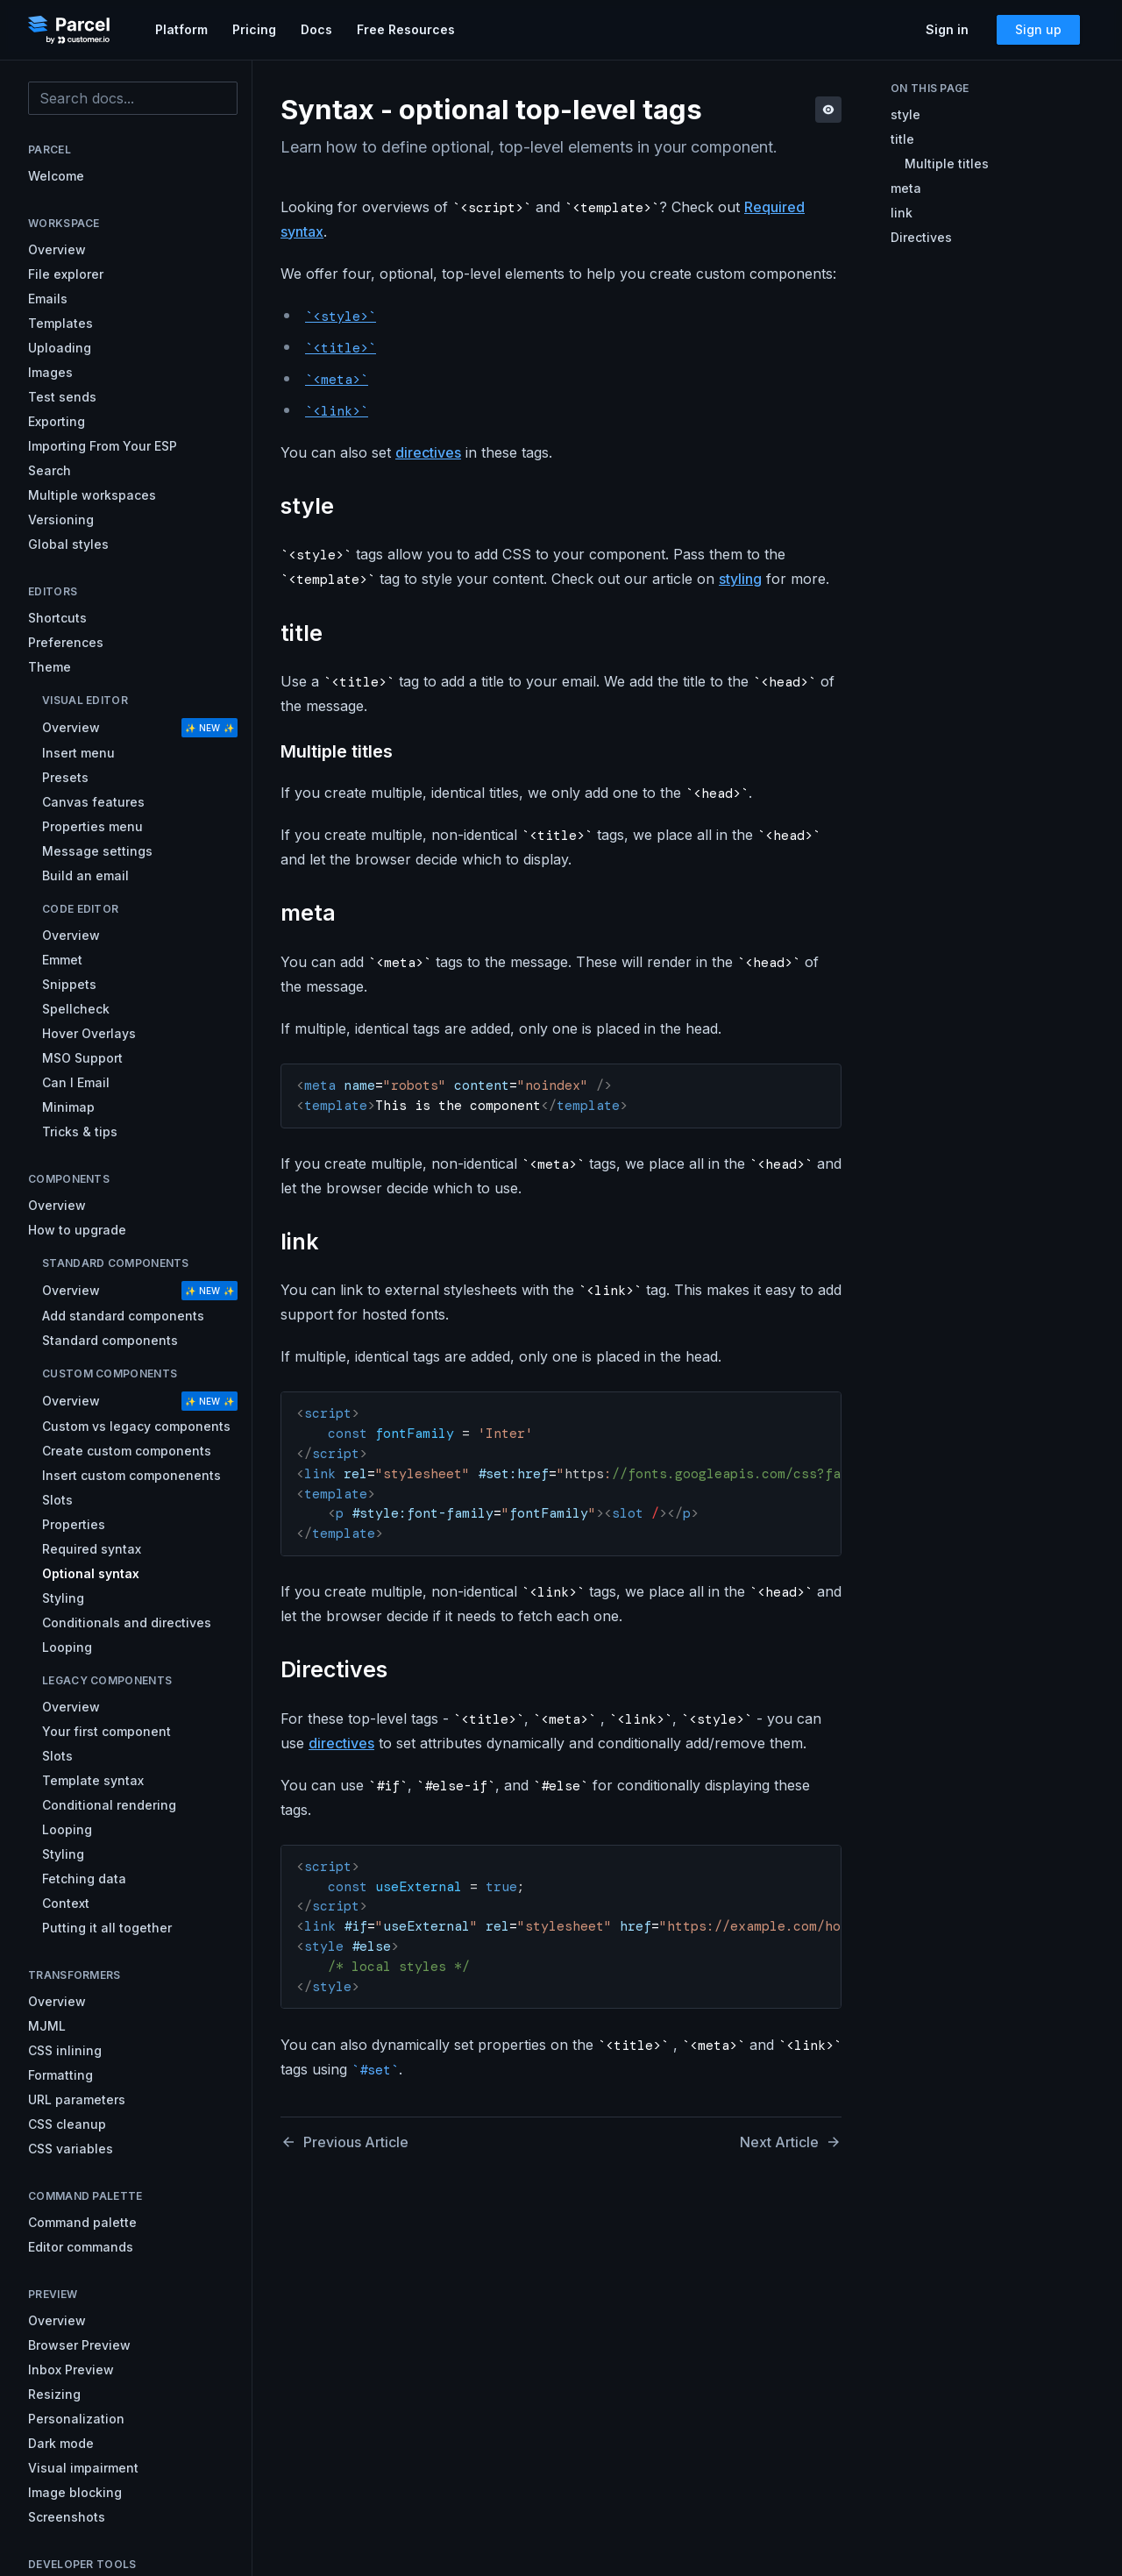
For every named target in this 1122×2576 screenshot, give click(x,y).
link (902, 212)
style (905, 114)
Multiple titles (947, 163)
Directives (921, 237)
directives (428, 452)
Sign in (947, 29)
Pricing (254, 29)
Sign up (1038, 29)
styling (740, 578)
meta (906, 188)
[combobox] (133, 98)
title (902, 139)
